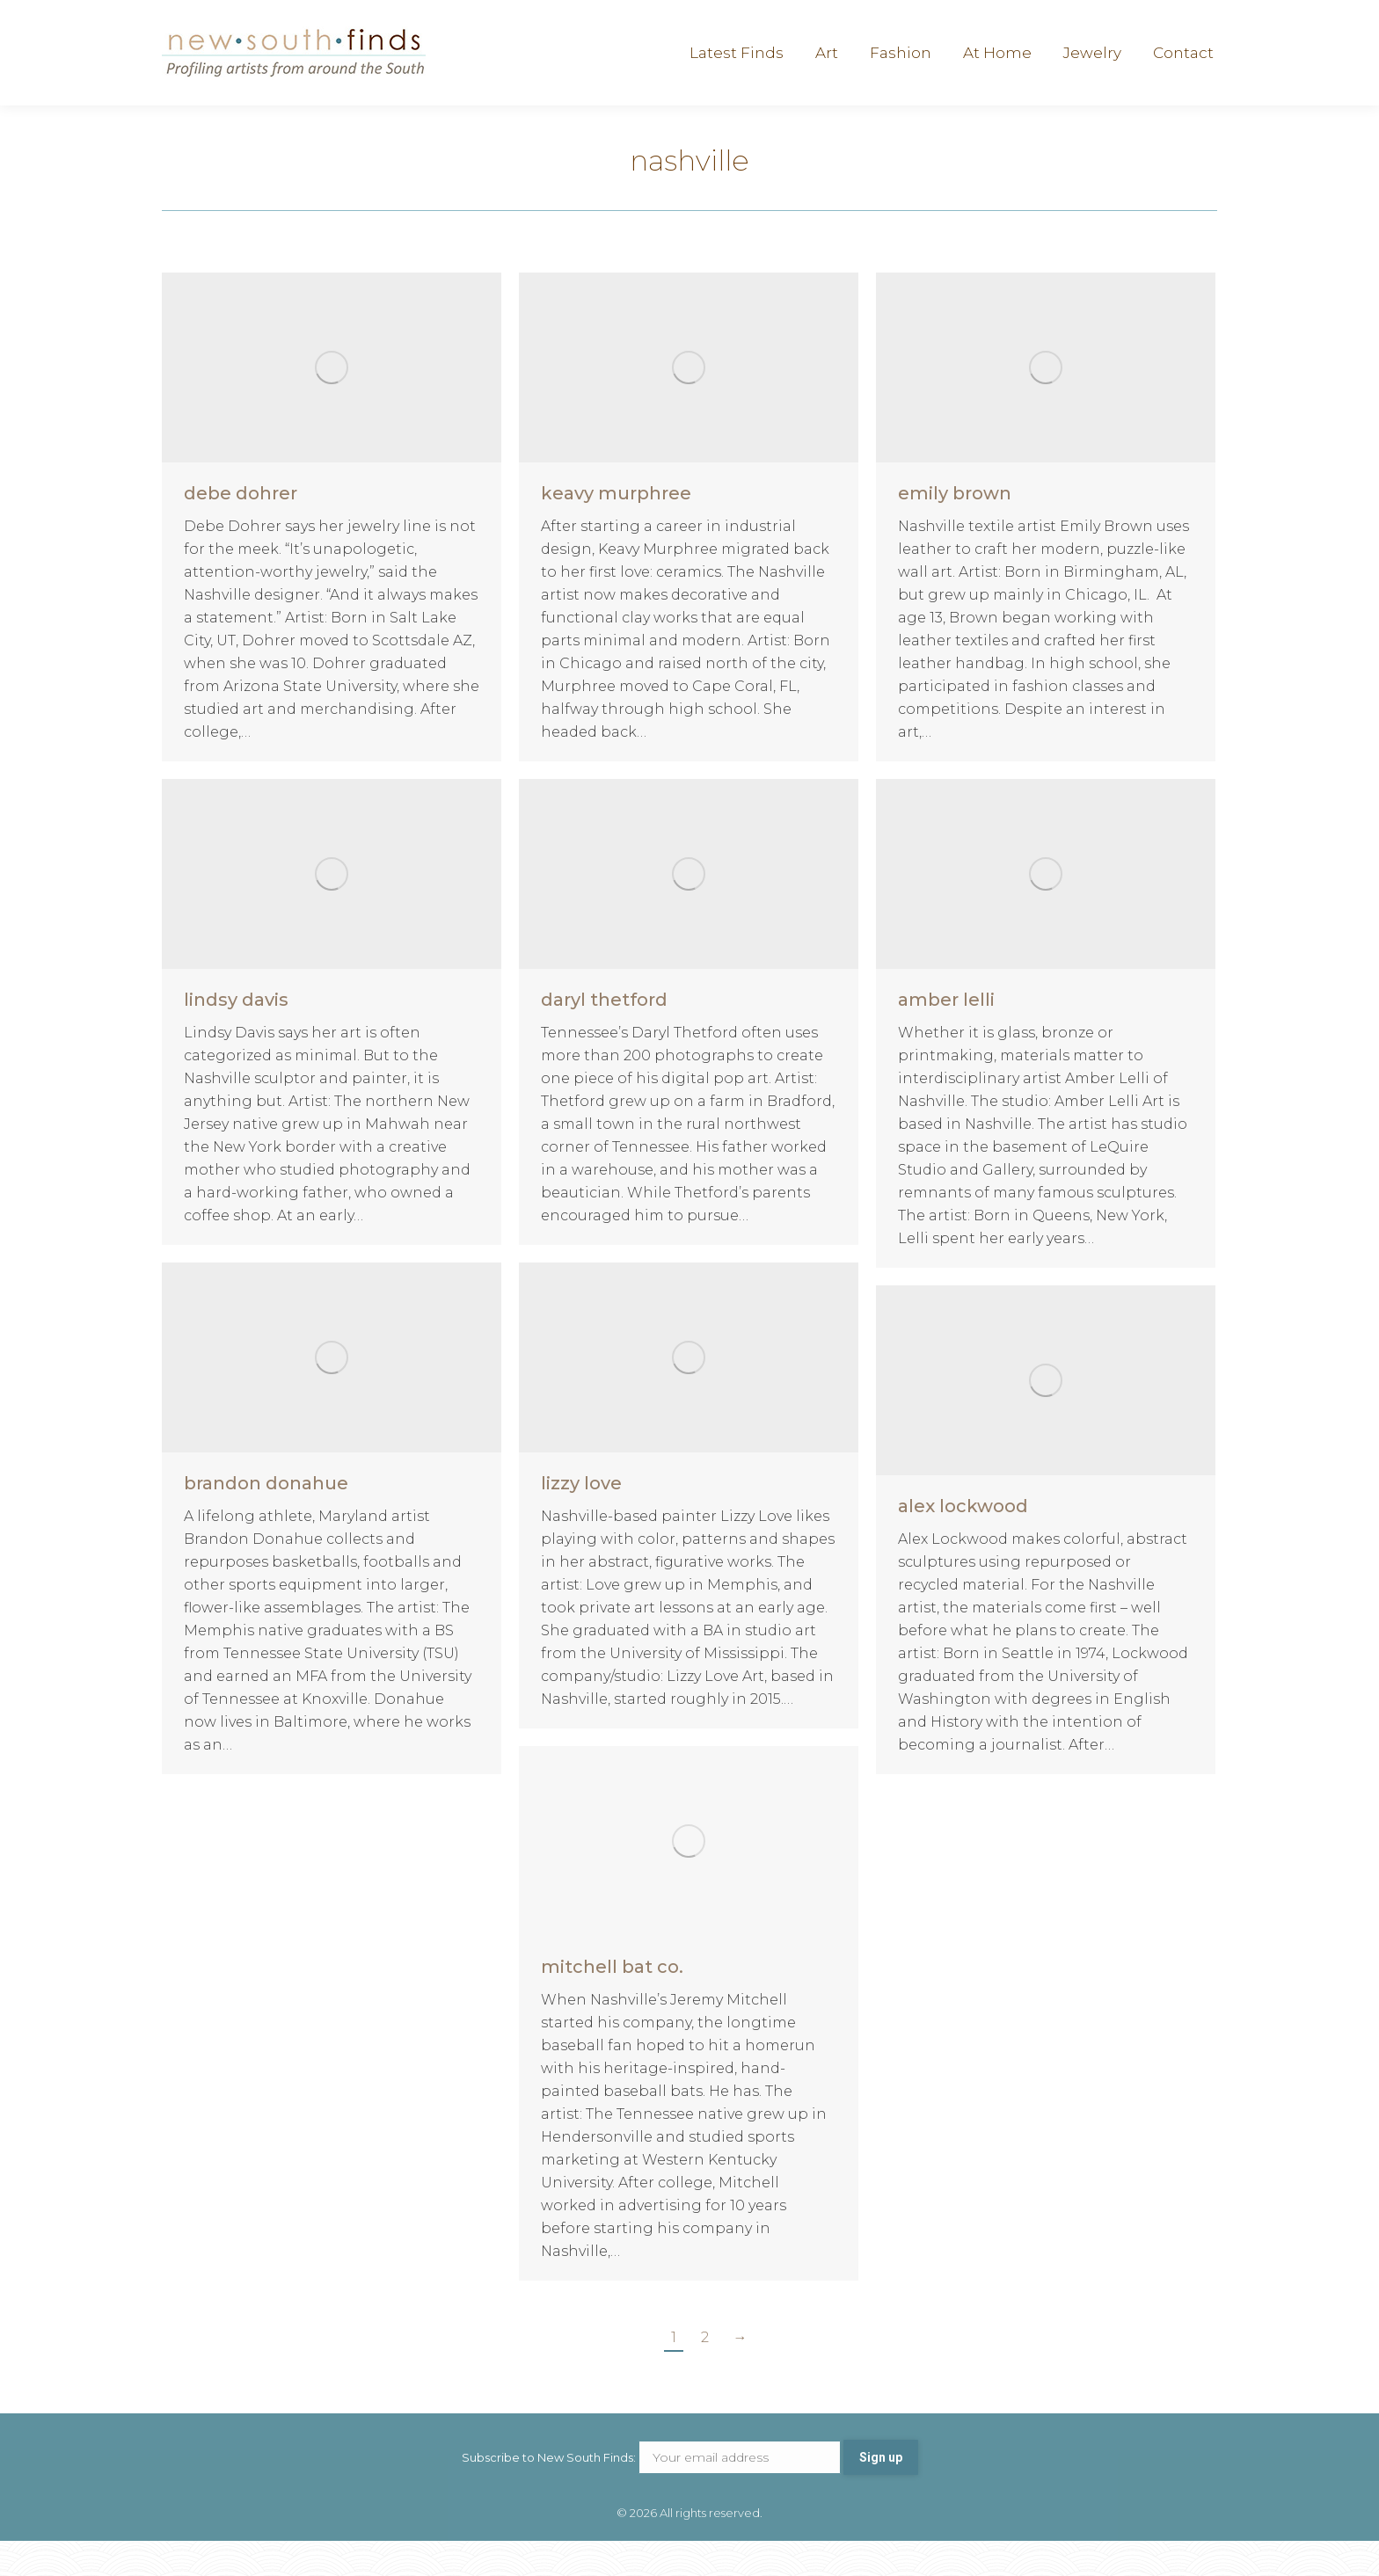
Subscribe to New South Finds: (652, 2492)
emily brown (954, 528)
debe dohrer (240, 528)
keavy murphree (616, 528)
